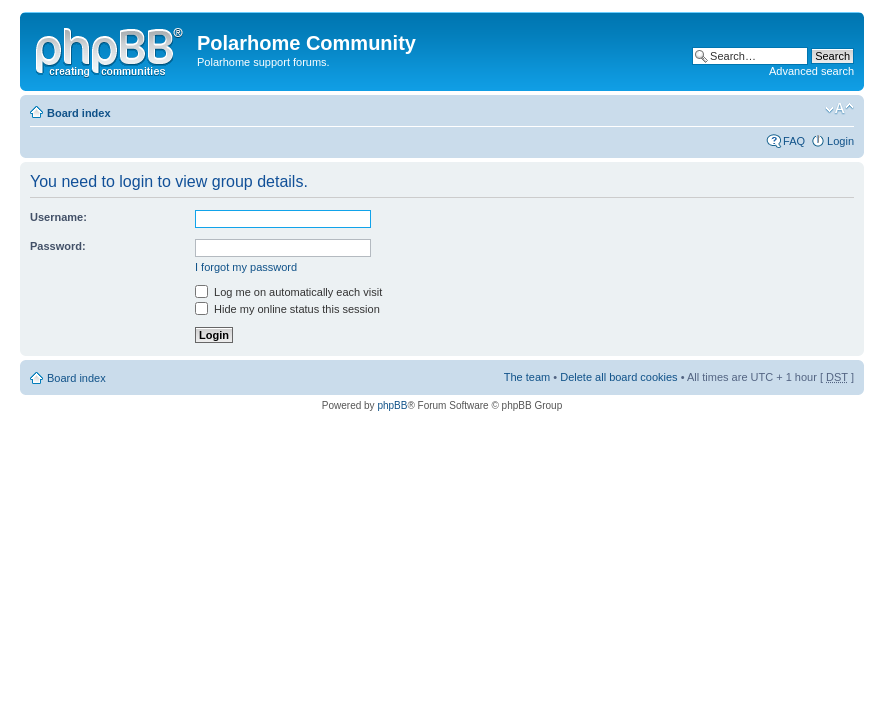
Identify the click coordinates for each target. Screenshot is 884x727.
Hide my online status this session (287, 309)
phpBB (392, 405)
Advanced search (811, 71)
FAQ (794, 141)
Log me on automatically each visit (288, 292)
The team (527, 377)
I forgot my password (246, 267)
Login (840, 141)
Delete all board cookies (618, 377)
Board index (79, 113)
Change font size (839, 109)
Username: (58, 217)
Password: (58, 246)
